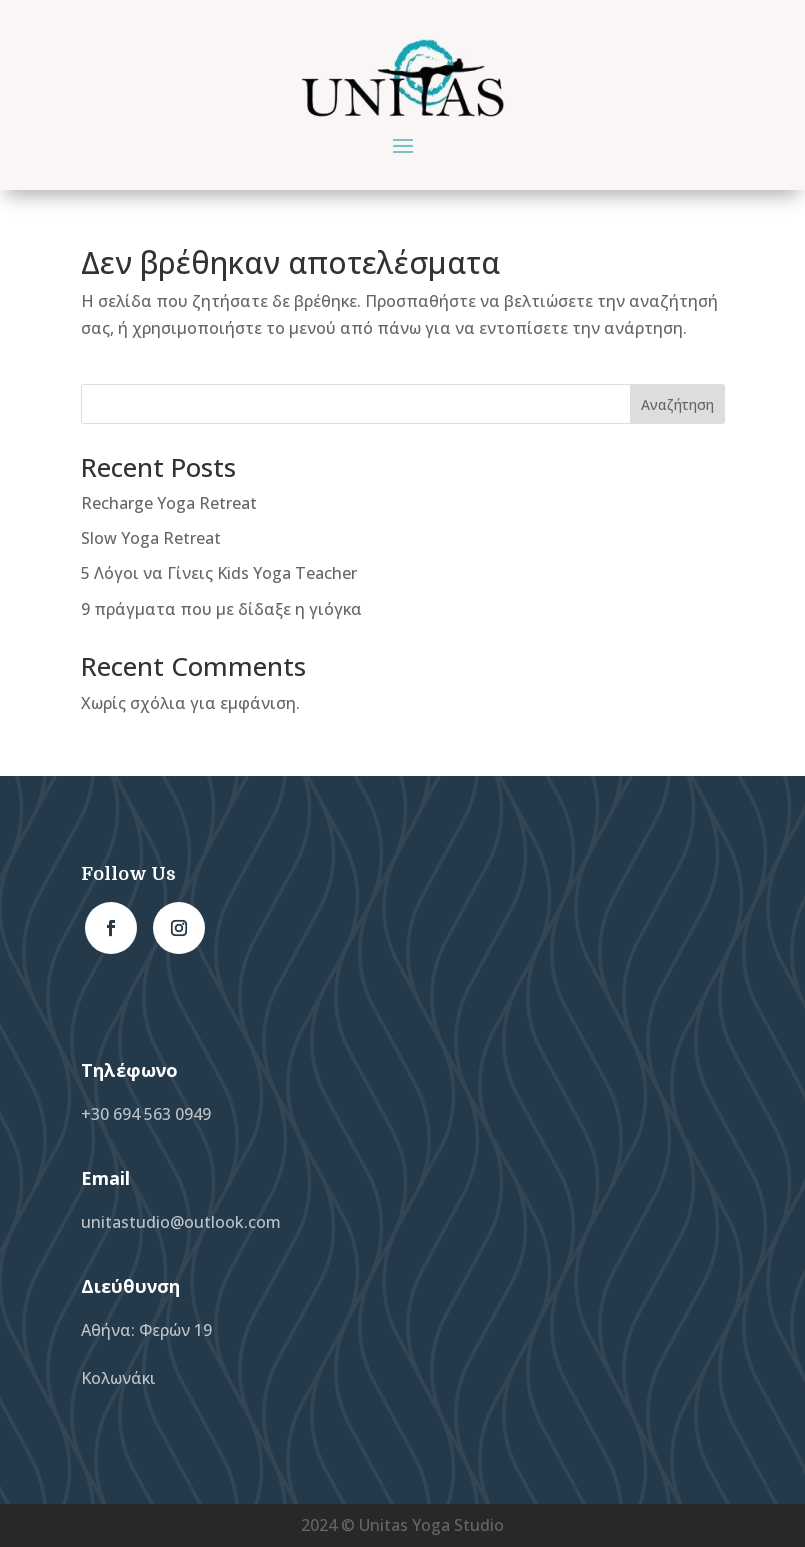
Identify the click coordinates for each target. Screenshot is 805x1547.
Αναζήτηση (677, 404)
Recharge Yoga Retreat (169, 503)
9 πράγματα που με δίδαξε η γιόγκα (221, 609)
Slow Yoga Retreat (151, 538)
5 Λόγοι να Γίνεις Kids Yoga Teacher (219, 573)
